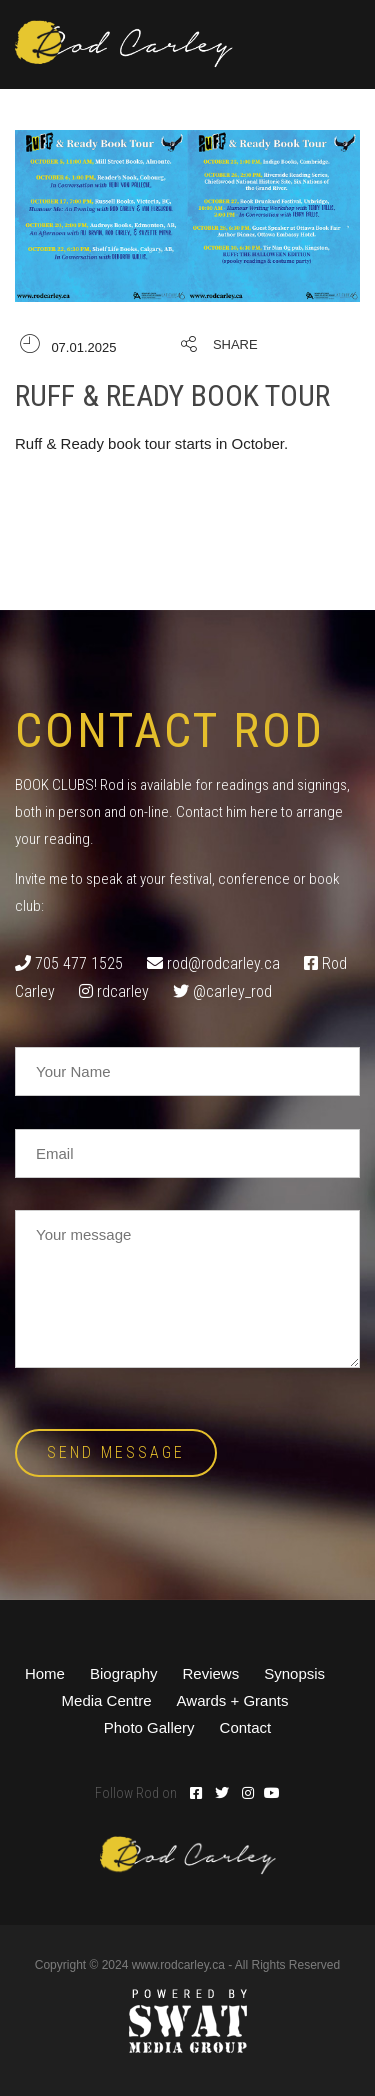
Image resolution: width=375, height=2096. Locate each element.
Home (45, 1673)
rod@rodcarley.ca (223, 963)
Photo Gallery (149, 1727)
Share (235, 344)
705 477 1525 (79, 963)
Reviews (211, 1673)
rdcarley (123, 991)
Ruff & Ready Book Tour (172, 395)
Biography (124, 1673)
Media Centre (107, 1700)
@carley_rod (232, 991)
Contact (246, 1727)
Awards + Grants (233, 1700)
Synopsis (294, 1673)
